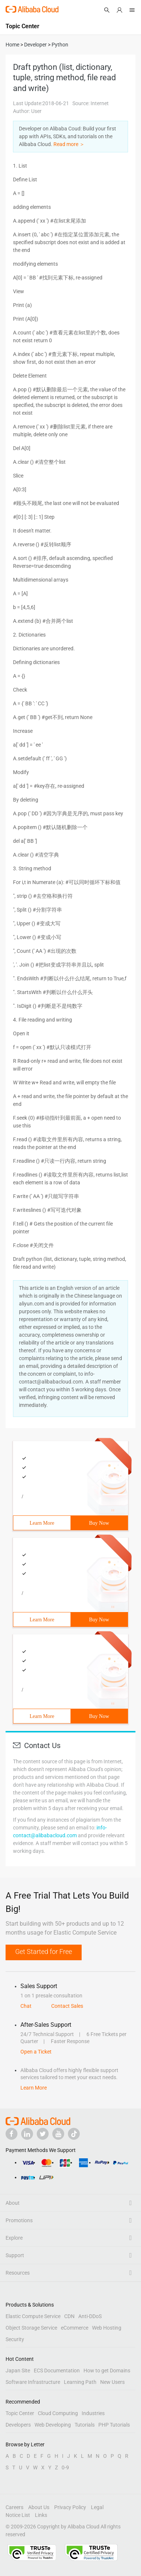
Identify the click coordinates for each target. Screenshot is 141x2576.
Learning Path (80, 2382)
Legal (97, 2507)
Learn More (42, 1523)
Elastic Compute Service (33, 2316)
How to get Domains (106, 2370)
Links (41, 2515)
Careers (14, 2507)
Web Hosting (106, 2328)
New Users (112, 2382)
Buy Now (99, 1523)
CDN (69, 2316)
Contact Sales (67, 2006)
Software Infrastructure (33, 2382)
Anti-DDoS (90, 2316)
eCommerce (74, 2328)
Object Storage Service (31, 2328)
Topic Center (20, 2413)
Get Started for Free (43, 1951)
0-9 (65, 2467)
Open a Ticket (36, 2052)
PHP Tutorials (114, 2425)
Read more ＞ (69, 144)
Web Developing (53, 2425)
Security (15, 2339)
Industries (93, 2413)
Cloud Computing (58, 2413)
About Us (38, 2507)
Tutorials (85, 2425)
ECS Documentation (57, 2370)
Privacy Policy (70, 2507)
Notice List (18, 2515)
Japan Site (18, 2370)
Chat (26, 2006)
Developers (18, 2425)
